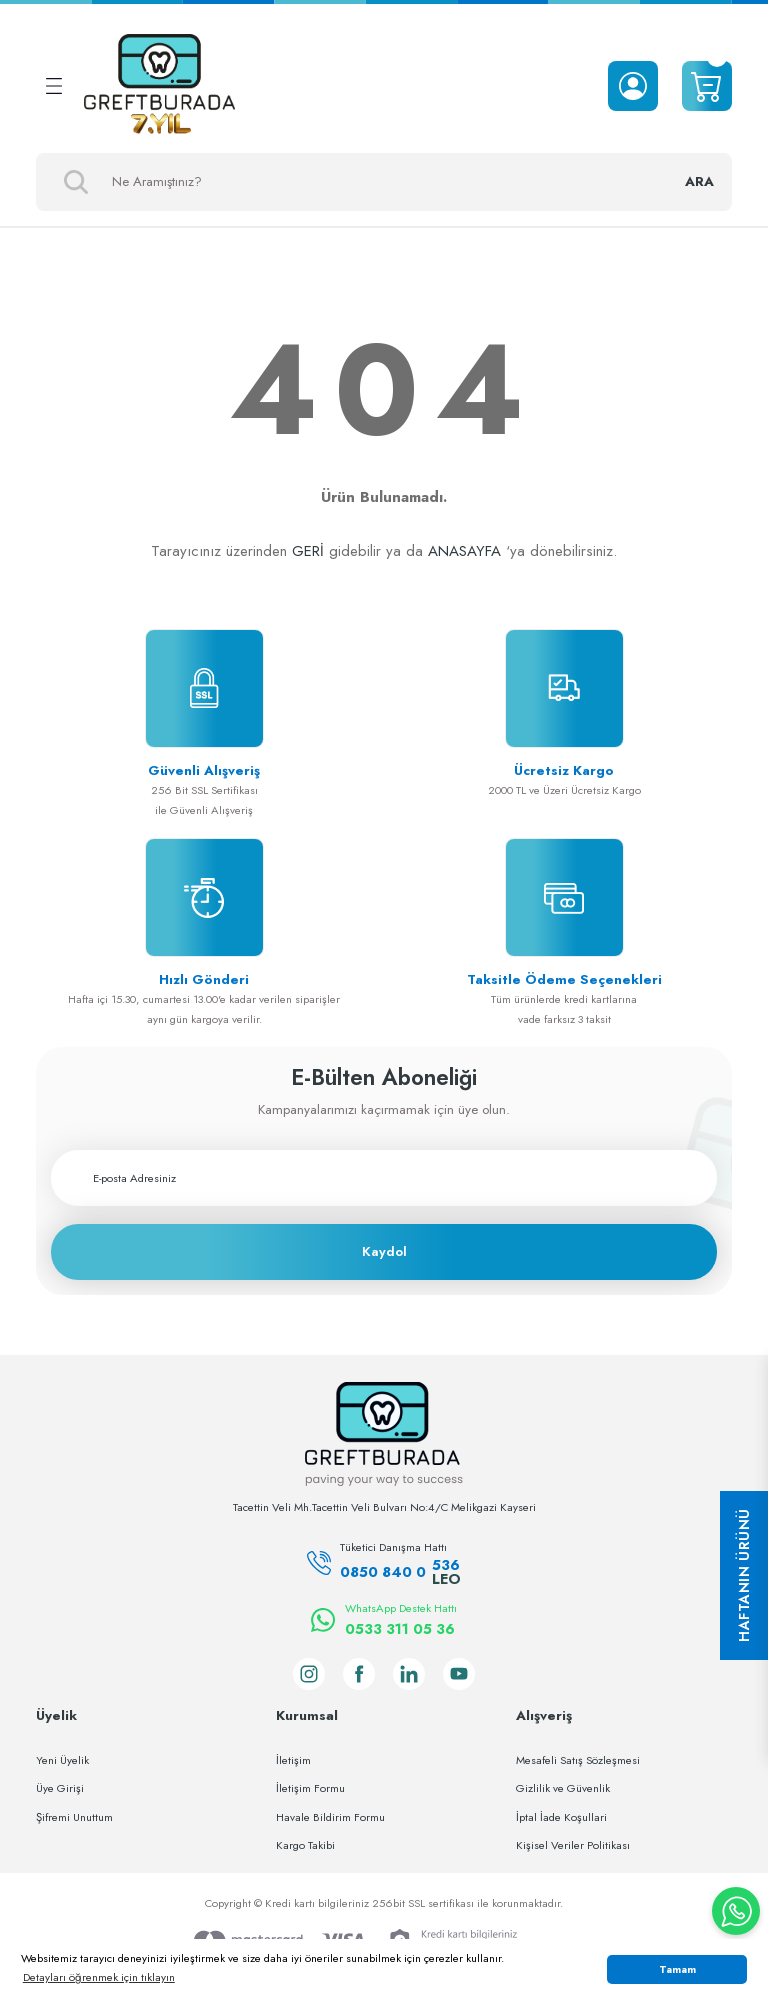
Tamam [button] (677, 1969)
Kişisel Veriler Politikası (573, 1845)
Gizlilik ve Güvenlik (563, 1788)
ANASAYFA (464, 551)
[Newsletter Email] (384, 1178)
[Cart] (707, 86)
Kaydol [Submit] (384, 1251)
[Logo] (159, 86)
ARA (699, 181)
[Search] (384, 182)
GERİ (308, 551)
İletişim (293, 1760)
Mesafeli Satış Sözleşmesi (578, 1760)
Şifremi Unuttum (74, 1817)
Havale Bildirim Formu (330, 1817)
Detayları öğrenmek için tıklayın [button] (99, 1977)
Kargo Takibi (305, 1845)
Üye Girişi (60, 1788)
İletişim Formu (310, 1788)
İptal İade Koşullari (561, 1817)
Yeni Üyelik (62, 1760)
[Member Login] (633, 86)
